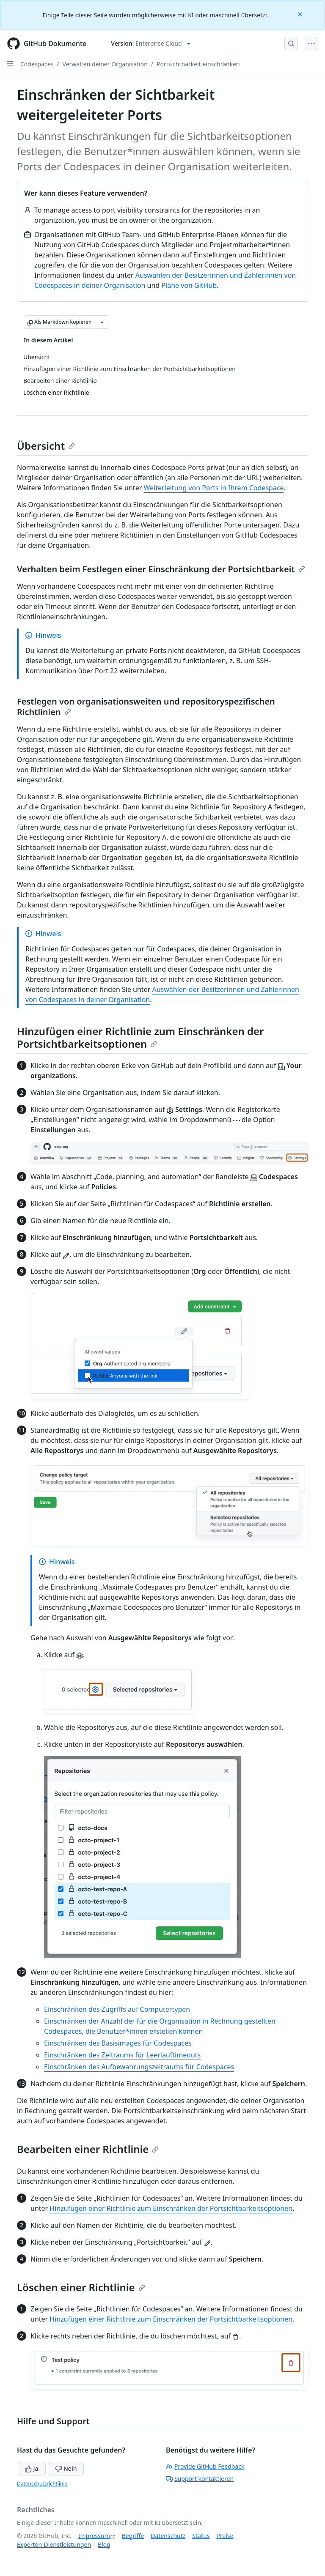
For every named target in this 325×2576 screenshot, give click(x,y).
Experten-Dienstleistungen (54, 2544)
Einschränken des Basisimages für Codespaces (118, 2043)
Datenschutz (168, 2536)
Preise (224, 2536)
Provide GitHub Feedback (205, 2466)
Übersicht (46, 446)
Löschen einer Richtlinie (81, 2287)
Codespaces (36, 64)
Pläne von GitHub (189, 285)
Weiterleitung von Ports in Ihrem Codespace (213, 487)
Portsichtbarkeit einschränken (198, 64)
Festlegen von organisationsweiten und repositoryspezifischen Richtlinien (146, 707)
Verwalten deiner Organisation (105, 64)
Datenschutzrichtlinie (42, 2483)
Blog (104, 2544)
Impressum (94, 2536)
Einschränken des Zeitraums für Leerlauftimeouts (122, 2055)
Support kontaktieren (200, 2479)
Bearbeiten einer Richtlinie (88, 2149)
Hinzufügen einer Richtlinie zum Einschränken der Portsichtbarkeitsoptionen (140, 1037)
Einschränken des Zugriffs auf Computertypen (117, 2009)
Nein (66, 2468)
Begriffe (133, 2536)
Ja (32, 2468)
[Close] (301, 14)
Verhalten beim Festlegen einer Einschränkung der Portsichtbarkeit (161, 569)
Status (200, 2536)
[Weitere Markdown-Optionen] (102, 322)
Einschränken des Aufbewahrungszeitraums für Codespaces (139, 2066)
